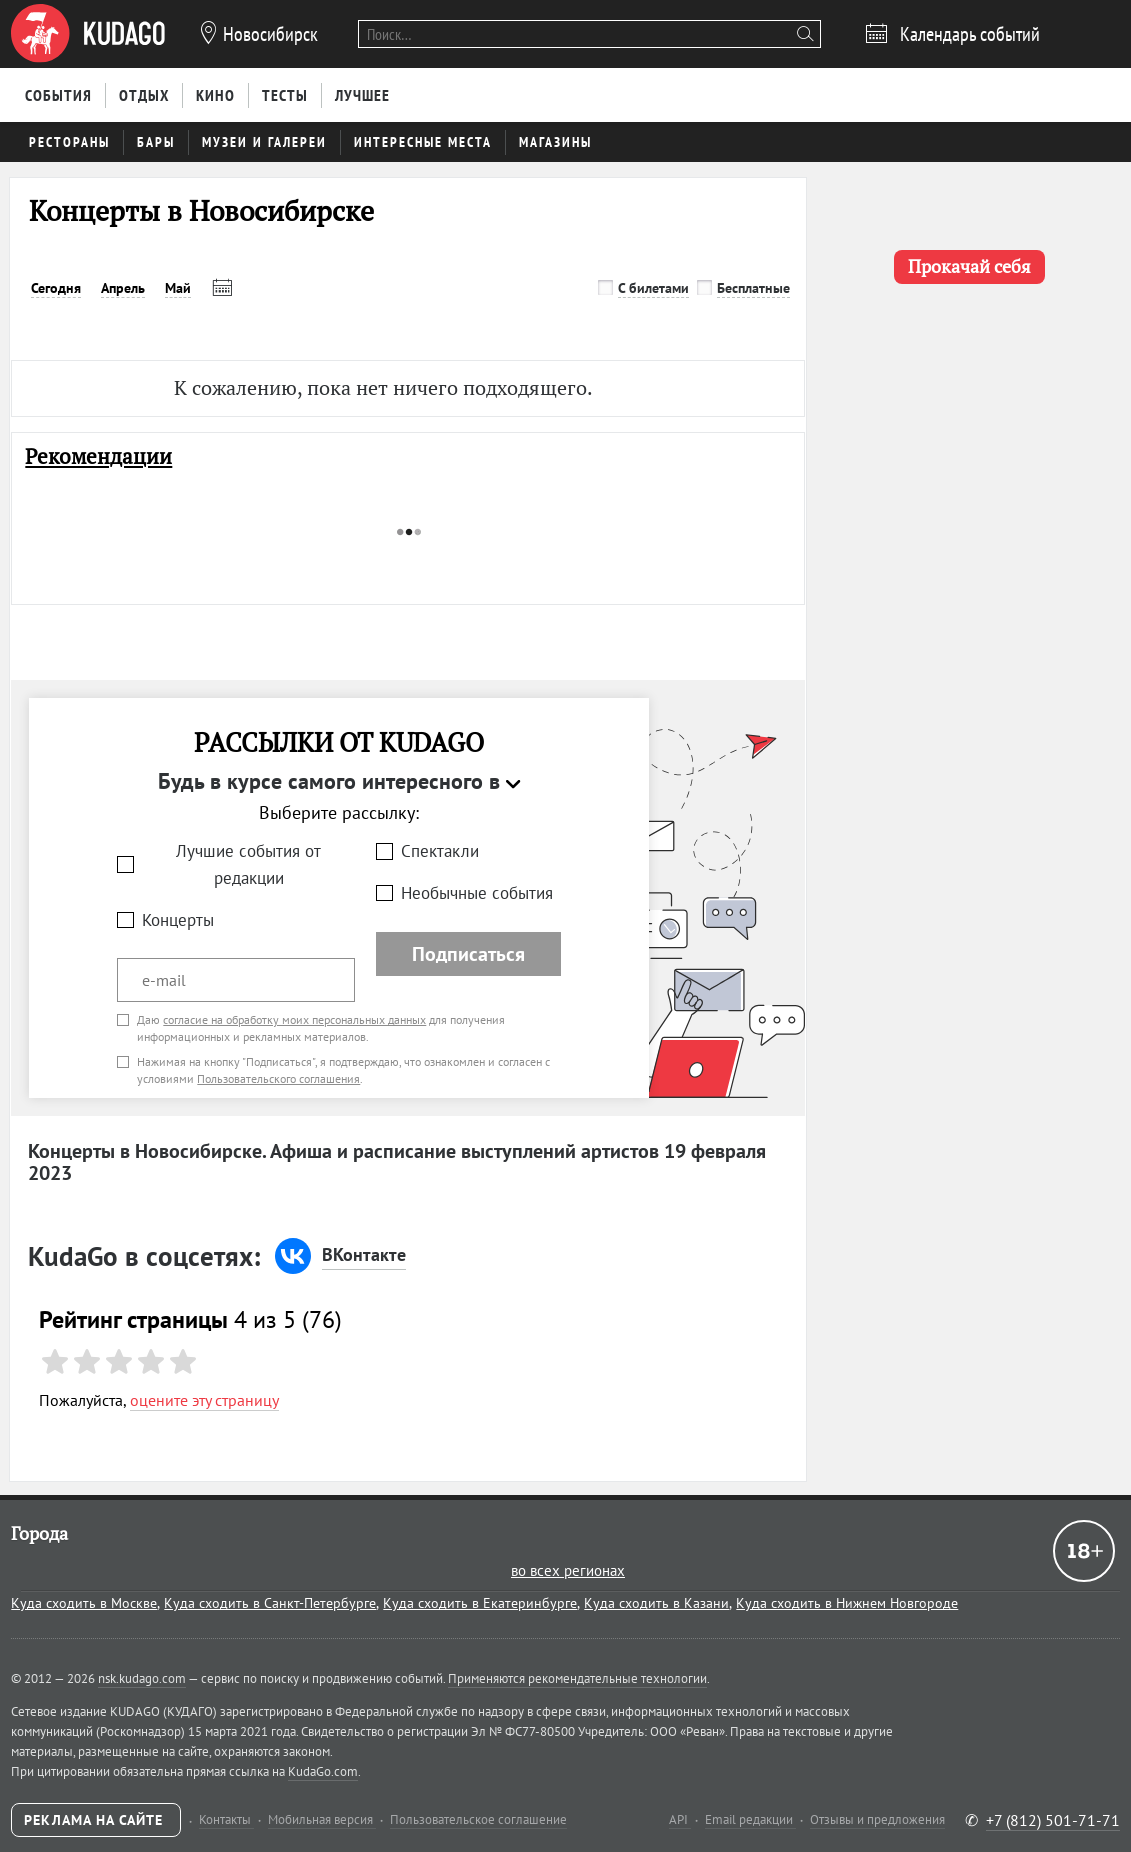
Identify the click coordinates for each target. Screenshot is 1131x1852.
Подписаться (468, 954)
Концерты (178, 920)
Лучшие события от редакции (248, 864)
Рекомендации (98, 456)
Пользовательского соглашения (278, 1078)
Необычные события (477, 893)
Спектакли (440, 851)
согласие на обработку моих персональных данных (294, 1019)
